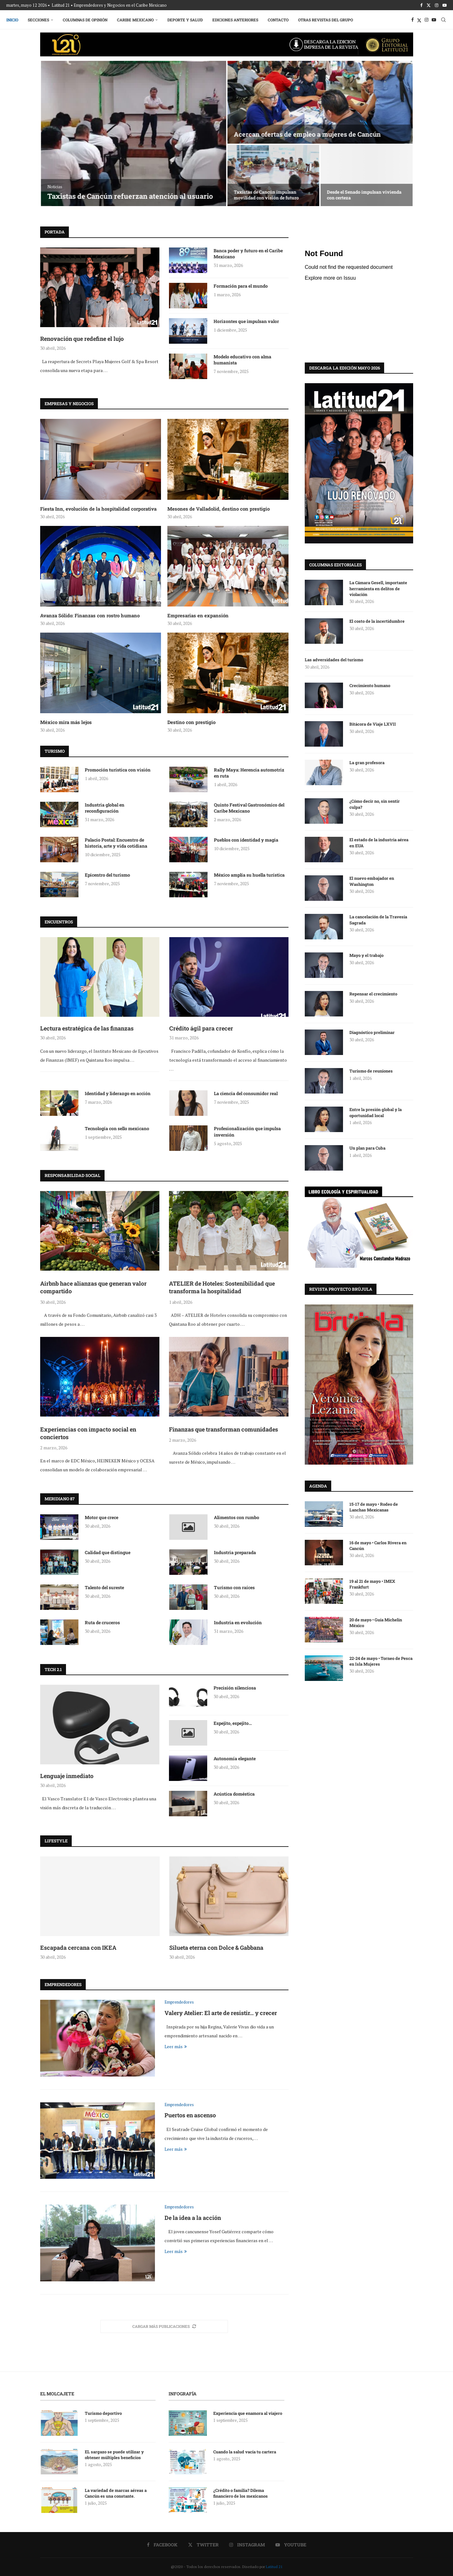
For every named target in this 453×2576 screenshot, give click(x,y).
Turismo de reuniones (371, 1070)
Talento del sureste (104, 1587)
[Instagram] (436, 5)
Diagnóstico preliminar (372, 1032)
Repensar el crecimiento (373, 993)
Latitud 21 (274, 2566)
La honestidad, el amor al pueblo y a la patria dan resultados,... (366, 195)
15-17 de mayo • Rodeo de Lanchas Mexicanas (373, 1506)
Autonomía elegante (235, 1758)
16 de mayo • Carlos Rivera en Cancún (377, 1545)
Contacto (278, 19)
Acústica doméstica (234, 1794)
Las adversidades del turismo (334, 659)
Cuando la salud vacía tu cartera (244, 2452)
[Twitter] (429, 5)
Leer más (175, 2046)
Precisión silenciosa (235, 1688)
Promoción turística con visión (117, 770)
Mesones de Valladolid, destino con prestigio (218, 509)
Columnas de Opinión (85, 19)
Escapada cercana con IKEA (78, 1947)
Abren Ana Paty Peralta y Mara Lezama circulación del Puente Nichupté (132, 191)
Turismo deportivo (103, 2413)
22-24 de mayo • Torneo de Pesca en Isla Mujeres (381, 1661)
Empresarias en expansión (198, 615)
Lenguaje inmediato (66, 1776)
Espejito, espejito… (233, 1723)
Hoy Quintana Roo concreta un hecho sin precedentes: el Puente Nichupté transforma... (320, 130)
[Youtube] (444, 5)
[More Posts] (164, 2326)
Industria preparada (235, 1552)
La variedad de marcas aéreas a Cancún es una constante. (116, 2493)
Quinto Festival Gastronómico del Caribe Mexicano (249, 808)
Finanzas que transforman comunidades (223, 1429)
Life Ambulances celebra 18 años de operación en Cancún (270, 195)
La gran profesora (366, 762)
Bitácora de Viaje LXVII (372, 724)
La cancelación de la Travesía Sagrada (378, 919)
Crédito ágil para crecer (201, 1028)
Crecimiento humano (369, 685)
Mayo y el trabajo (366, 955)
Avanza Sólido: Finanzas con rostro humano (90, 615)
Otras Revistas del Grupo (325, 19)
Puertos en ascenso (190, 2115)
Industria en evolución (238, 1622)
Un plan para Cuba (367, 1148)
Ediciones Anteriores (235, 19)
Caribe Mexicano (135, 19)
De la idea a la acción (192, 2217)
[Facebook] (421, 5)
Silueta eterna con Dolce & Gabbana (216, 1947)
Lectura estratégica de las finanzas (87, 1028)
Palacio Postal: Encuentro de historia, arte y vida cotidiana (116, 843)
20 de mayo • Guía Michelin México (375, 1622)
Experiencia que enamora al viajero (248, 2413)
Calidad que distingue (107, 1552)
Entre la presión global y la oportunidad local (375, 1112)
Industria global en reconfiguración (104, 808)
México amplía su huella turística (249, 875)
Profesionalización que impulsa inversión (247, 1131)
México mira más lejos (66, 722)
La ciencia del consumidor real (246, 1093)
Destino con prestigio (191, 722)
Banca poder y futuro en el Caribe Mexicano (248, 254)
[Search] (443, 20)
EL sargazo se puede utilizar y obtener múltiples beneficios (114, 2454)
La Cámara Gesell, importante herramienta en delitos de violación (378, 588)
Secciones (38, 19)
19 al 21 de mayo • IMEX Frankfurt (372, 1583)
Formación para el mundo (241, 286)
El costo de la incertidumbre (377, 621)
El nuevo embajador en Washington (371, 880)
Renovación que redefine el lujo (82, 338)
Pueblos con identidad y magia (246, 840)
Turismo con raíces (234, 1587)
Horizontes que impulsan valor (246, 321)
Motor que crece (101, 1517)
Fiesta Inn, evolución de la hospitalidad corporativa (98, 509)
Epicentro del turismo (107, 875)
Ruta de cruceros (102, 1622)
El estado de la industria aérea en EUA (378, 842)
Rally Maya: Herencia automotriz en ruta (249, 773)
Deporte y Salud (185, 19)
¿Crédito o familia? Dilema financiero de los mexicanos (240, 2493)
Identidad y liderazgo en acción (117, 1093)
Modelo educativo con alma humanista (242, 360)
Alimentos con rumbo (236, 1517)
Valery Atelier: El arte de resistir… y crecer (220, 2013)
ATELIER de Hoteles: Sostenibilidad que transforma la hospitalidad (222, 1287)
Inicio (12, 19)
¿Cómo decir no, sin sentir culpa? (374, 803)
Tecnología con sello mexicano (117, 1128)
